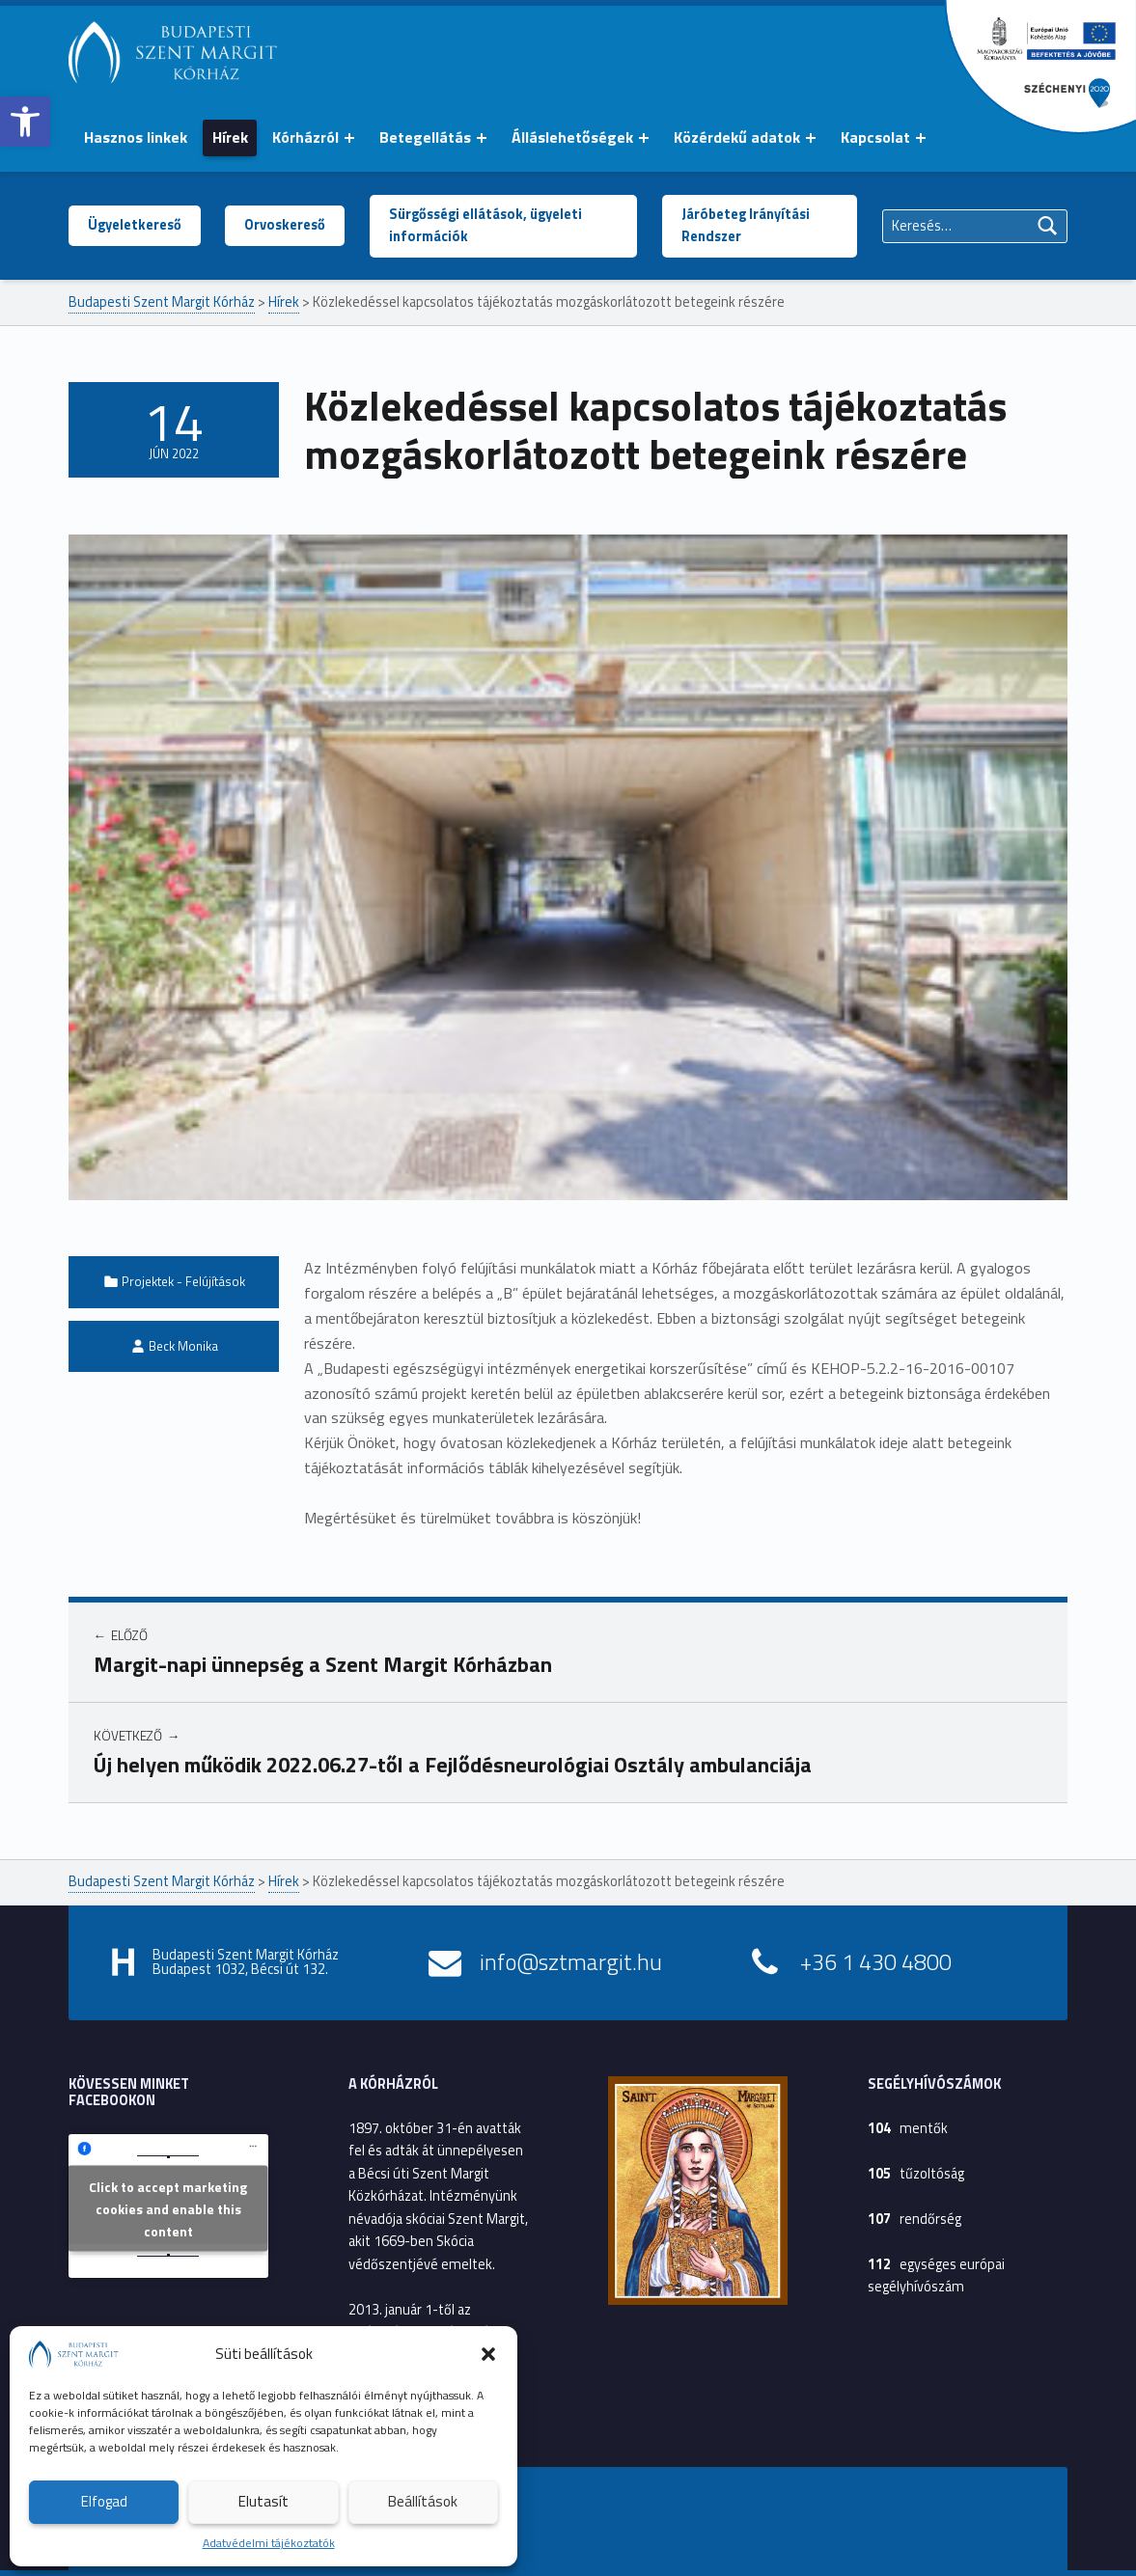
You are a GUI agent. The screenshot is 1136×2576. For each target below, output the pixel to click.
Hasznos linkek (135, 137)
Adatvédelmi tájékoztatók (269, 2543)
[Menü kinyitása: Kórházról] (349, 138)
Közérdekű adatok (737, 137)
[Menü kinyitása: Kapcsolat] (921, 138)
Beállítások (422, 2501)
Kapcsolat (875, 137)
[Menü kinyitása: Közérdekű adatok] (811, 138)
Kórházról (305, 137)
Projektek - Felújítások (183, 1281)
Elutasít (263, 2501)
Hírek (230, 137)
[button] (25, 121)
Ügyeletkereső (134, 224)
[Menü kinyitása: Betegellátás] (481, 138)
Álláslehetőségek (572, 137)
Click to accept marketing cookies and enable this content (168, 2208)
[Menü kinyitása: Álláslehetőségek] (644, 138)
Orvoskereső (284, 224)
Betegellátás (425, 137)
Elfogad (104, 2501)
